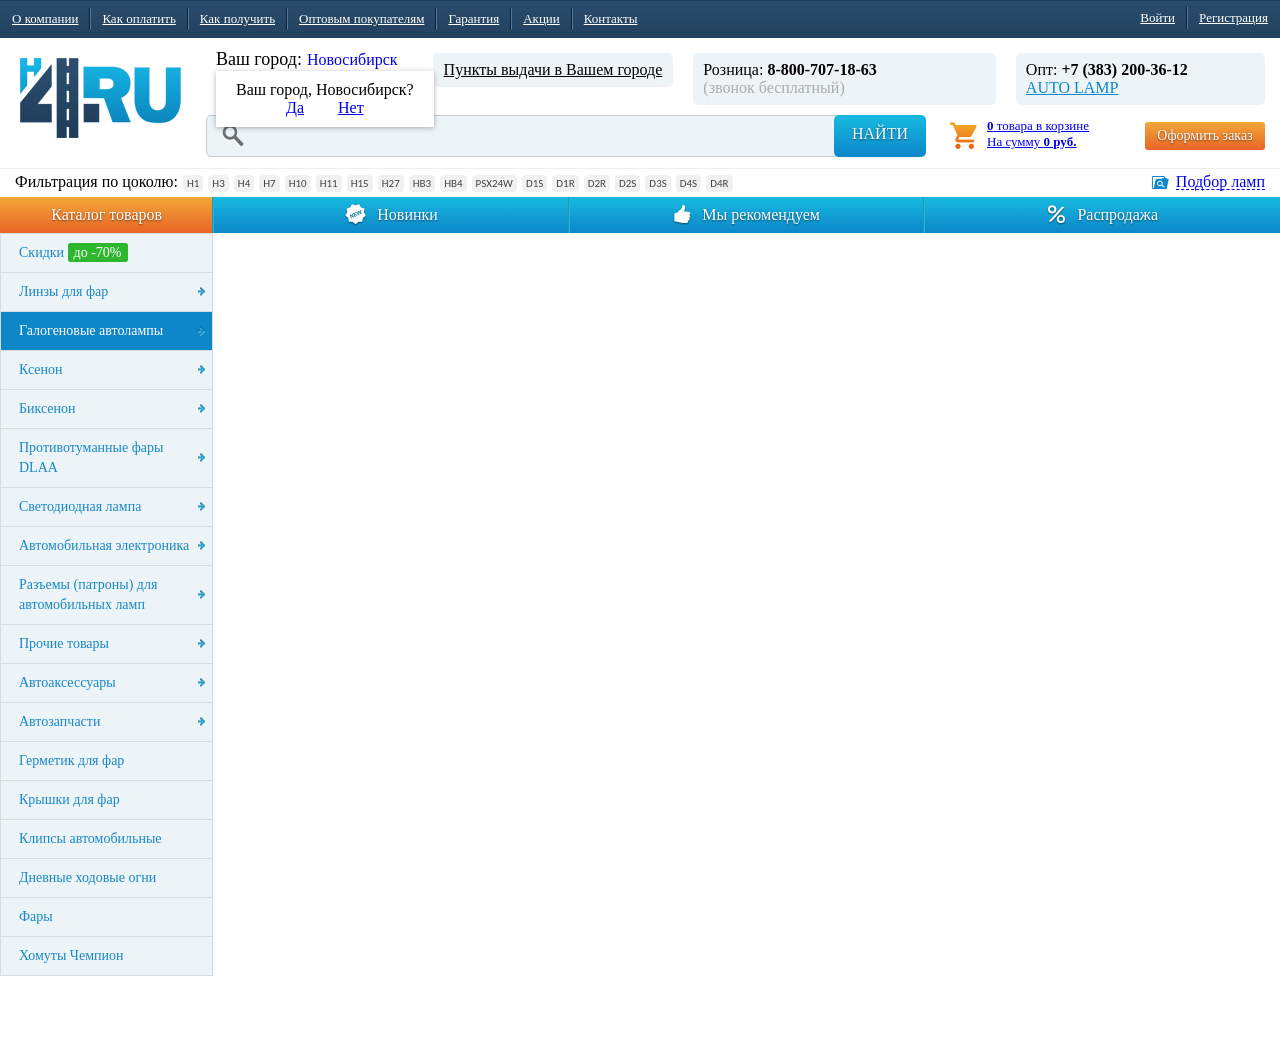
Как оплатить (138, 18)
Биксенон (47, 408)
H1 (193, 183)
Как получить (237, 18)
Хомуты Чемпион (71, 955)
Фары (36, 916)
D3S (657, 183)
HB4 (453, 183)
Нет (351, 107)
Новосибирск (352, 59)
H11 (329, 183)
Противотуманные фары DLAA (91, 457)
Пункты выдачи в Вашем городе (553, 69)
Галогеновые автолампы (91, 330)
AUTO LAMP (1072, 87)
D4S (688, 183)
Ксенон (41, 369)
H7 (269, 183)
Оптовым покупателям (361, 18)
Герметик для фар (71, 760)
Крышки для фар (69, 799)
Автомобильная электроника (104, 545)
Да (295, 107)
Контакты (611, 18)
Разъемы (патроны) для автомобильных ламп (88, 594)
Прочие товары (64, 643)
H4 (244, 183)
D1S (534, 183)
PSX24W (494, 183)
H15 (360, 183)
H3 (218, 183)
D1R (565, 183)
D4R (719, 183)
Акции (541, 18)
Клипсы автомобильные (90, 838)
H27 (391, 183)
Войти (1157, 17)
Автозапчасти (59, 721)
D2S (627, 183)
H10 (298, 183)
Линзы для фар (63, 291)
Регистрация (1233, 17)
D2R (597, 183)
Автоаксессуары (67, 682)
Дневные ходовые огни (87, 877)
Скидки (73, 252)
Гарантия (473, 18)
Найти (880, 133)
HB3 (422, 183)
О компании (45, 18)
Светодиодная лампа (80, 506)
